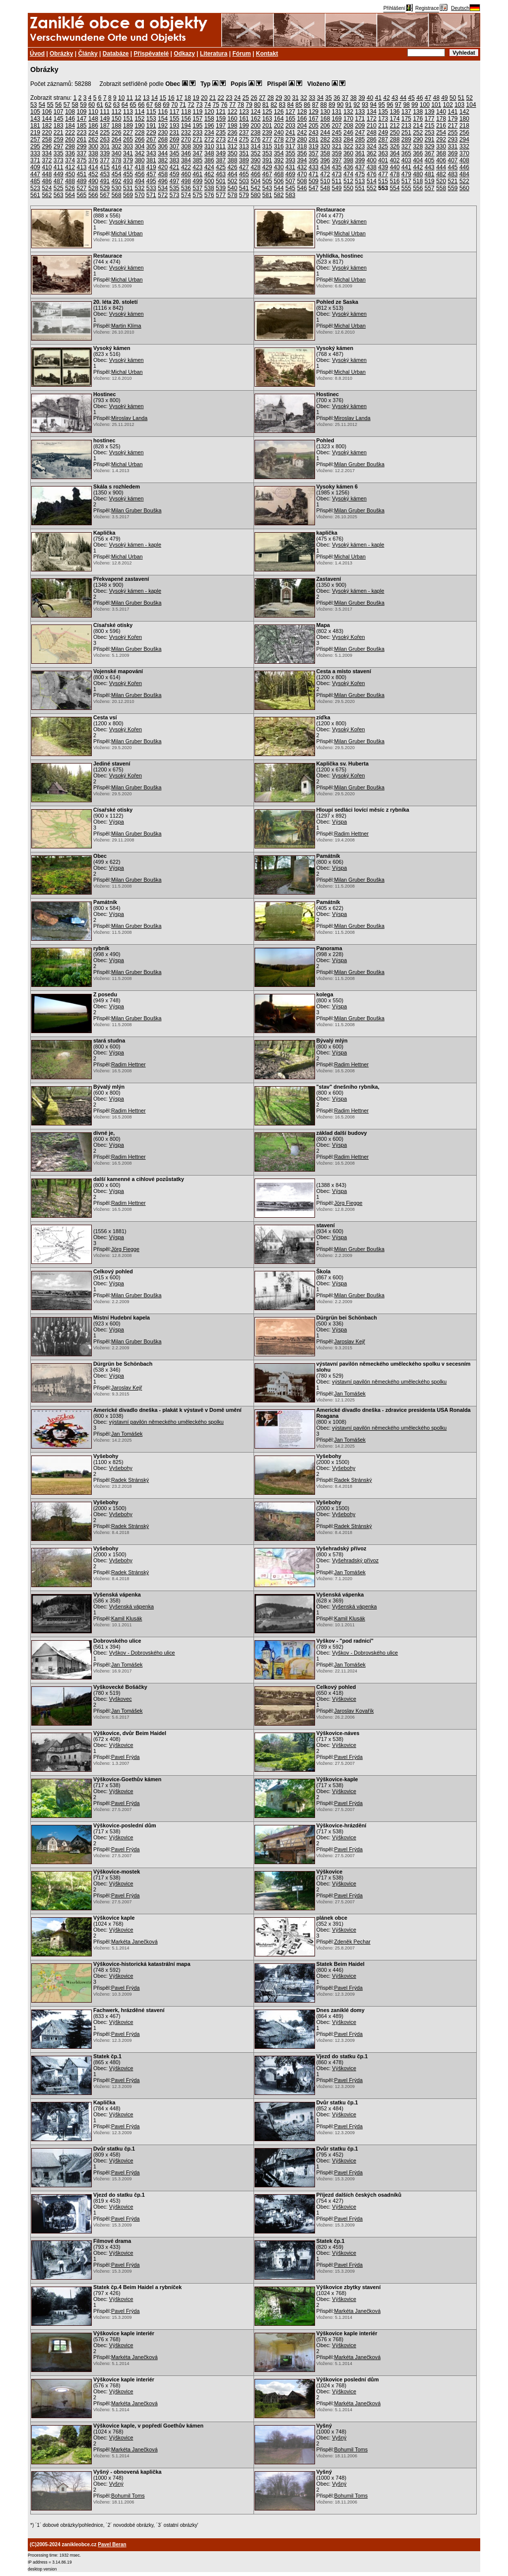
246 (348, 132)
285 (360, 139)
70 (174, 104)
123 (244, 111)
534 (163, 188)
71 (183, 104)
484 (464, 174)
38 (353, 97)
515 (383, 181)
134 (372, 111)
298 (70, 146)
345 (175, 153)
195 (197, 125)
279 (290, 139)
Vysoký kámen (126, 221)
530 (117, 188)
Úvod (37, 53)
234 (209, 132)
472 (325, 174)
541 (244, 188)
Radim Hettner (351, 833)
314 (255, 146)
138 (418, 111)
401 (383, 160)
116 (163, 111)
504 (255, 181)
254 (441, 132)
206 (325, 125)
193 (175, 125)
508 (302, 181)
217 (453, 125)
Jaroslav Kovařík (354, 1711)
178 (441, 118)
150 (117, 118)
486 (47, 181)
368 (441, 153)
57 (67, 104)
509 (313, 181)
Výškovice (344, 1699)
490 (93, 181)
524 (47, 188)
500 (209, 181)
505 (267, 181)
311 (221, 146)
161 (244, 118)
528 (93, 188)
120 (209, 111)
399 (360, 160)
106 (47, 111)
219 (35, 132)
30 (287, 97)
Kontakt (267, 53)
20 (204, 97)
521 (453, 181)
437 (360, 167)
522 (464, 181)
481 (430, 174)
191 (151, 125)
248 (372, 132)
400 (372, 160)
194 (186, 125)
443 (430, 167)
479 (406, 174)
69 (166, 104)
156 (186, 118)
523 (35, 188)
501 (221, 181)
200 (255, 125)
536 (186, 188)
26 (254, 97)
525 (59, 188)
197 (221, 125)
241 (290, 132)
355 (290, 153)
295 (35, 146)
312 (232, 146)
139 (430, 111)
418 (139, 167)
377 (105, 160)
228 (139, 132)
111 (105, 111)
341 (128, 153)
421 (175, 167)
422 (186, 167)
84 (290, 104)
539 (221, 188)
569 (128, 195)
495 (151, 181)
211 (383, 125)
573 (175, 195)
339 (105, 153)
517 (406, 181)
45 (411, 97)
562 (47, 195)
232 (186, 132)
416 (117, 167)
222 (70, 132)
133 (360, 111)
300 (93, 146)
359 (337, 153)
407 (453, 160)
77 (232, 104)
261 (82, 139)
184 (70, 125)
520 (441, 181)
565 (82, 195)
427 (244, 167)
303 (128, 146)
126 (279, 111)
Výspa (116, 822)
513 (360, 181)
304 (139, 146)
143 (35, 118)
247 (360, 132)
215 (430, 125)
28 (270, 97)
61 (100, 104)
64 (125, 104)
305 (151, 146)
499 (197, 181)
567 (105, 195)
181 (35, 125)
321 (337, 146)
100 (425, 104)
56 (58, 104)
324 (372, 146)
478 (395, 174)
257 (35, 139)
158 (209, 118)
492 (117, 181)
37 (345, 97)
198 (232, 125)
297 (59, 146)
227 (128, 132)
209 (360, 125)
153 (151, 118)
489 (82, 181)
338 (93, 153)
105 (35, 111)
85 (299, 104)
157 (197, 118)
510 (325, 181)
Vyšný (339, 2437)
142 (464, 111)
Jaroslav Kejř (349, 1341)
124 (255, 111)
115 (151, 111)
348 (209, 153)
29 (278, 97)
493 (128, 181)
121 (221, 111)
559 (453, 188)
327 (406, 146)
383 (175, 160)
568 (117, 195)
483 (453, 174)
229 (151, 132)
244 (325, 132)
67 (149, 104)
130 (325, 111)
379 (128, 160)
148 (93, 118)
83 (282, 104)
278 (279, 139)
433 (313, 167)
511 (337, 181)
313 (244, 146)
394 (302, 160)
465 (244, 174)
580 (255, 195)
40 (370, 97)
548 (325, 188)
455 (128, 174)
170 (348, 118)
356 (302, 153)
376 (93, 160)
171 (360, 118)
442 (418, 167)
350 (232, 153)
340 (117, 153)
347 (197, 153)
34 (320, 97)
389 (244, 160)
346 (186, 153)
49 (444, 97)
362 (372, 153)
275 (244, 139)
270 (186, 139)
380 (139, 160)
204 (302, 125)
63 (116, 104)
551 (360, 188)
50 (452, 97)
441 (406, 167)
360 (348, 153)
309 (197, 146)
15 (163, 97)
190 (139, 125)
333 (35, 153)
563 (59, 195)
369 (453, 153)
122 (232, 111)
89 (331, 104)
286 (372, 139)
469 (290, 174)
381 (151, 160)
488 (70, 181)
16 (171, 97)
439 (383, 167)
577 (221, 195)
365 (406, 153)
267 (151, 139)
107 (59, 111)
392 (279, 160)
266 (139, 139)
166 (302, 118)
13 (146, 97)
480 (418, 174)
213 (406, 125)
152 (139, 118)
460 (186, 174)
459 (175, 174)
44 (403, 97)
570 (139, 195)
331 (453, 146)
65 (132, 104)
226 (117, 132)
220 (47, 132)
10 (121, 97)
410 (47, 167)
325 (383, 146)
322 (348, 146)
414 (93, 167)
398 (348, 160)
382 (163, 160)
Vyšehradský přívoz (355, 1560)
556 (418, 188)
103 (459, 104)
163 (267, 118)
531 (128, 188)
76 (224, 104)
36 (336, 97)
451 (82, 174)
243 (313, 132)
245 (337, 132)
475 (360, 174)
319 (313, 146)
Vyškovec (120, 1699)
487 (59, 181)
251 (406, 132)
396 (325, 160)
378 (117, 160)
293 (453, 139)
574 (186, 195)
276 (255, 139)
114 (139, 111)
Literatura (213, 53)
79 (249, 104)
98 (406, 104)
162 (255, 118)
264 (117, 139)
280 (302, 139)
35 (328, 97)
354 (279, 153)
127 (290, 111)
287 (383, 139)
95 (382, 104)
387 (221, 160)
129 (313, 111)
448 (47, 174)
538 (209, 188)
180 (464, 118)
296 (47, 146)
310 (209, 146)
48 (436, 97)
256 (464, 132)
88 (323, 104)
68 (158, 104)
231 (175, 132)
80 (257, 104)
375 (82, 160)
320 (325, 146)
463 (221, 174)
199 (244, 125)
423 (197, 167)
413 (82, 167)
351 (244, 153)
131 (337, 111)
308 (186, 146)
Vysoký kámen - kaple (135, 545)
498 (186, 181)
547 (313, 188)
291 (430, 139)
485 (35, 181)
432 (302, 167)
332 (464, 146)
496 (163, 181)
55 (50, 104)
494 (139, 181)
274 (232, 139)
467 (267, 174)
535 (175, 188)
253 (430, 132)
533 (151, 188)
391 (267, 160)
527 (82, 188)
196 (209, 125)
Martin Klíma (126, 326)
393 (290, 160)
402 (395, 160)
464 (232, 174)
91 (348, 104)
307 (175, 146)
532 (139, 188)
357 (313, 153)
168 (325, 118)
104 (471, 104)
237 (244, 132)
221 (59, 132)
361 (360, 153)
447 (35, 174)
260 (70, 139)
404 (418, 160)
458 (163, 174)
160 (232, 118)
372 (47, 160)
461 (197, 174)
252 (418, 132)
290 (418, 139)
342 (139, 153)
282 (325, 139)
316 (279, 146)
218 (464, 125)
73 (199, 104)
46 (419, 97)
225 (105, 132)
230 (163, 132)
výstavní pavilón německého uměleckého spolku (389, 1382)
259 (59, 139)
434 (325, 167)
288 (395, 139)
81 (265, 104)
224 (93, 132)
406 (441, 160)
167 (313, 118)
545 (290, 188)
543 (267, 188)
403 (406, 160)
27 (262, 97)
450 (70, 174)
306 (163, 146)
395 (313, 160)
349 (221, 153)
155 (175, 118)
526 (70, 188)
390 (255, 160)
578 (232, 195)
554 (395, 188)
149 (105, 118)
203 (290, 125)
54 (42, 104)
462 (209, 174)
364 (395, 153)
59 (83, 104)
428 (255, 167)
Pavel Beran (112, 2544)
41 (378, 97)
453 (105, 174)
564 (70, 195)
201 (267, 125)
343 (151, 153)
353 (267, 153)
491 (105, 181)
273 (221, 139)
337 (82, 153)
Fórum (241, 53)
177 (430, 118)
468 (279, 174)
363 (383, 153)
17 (179, 97)
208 (348, 125)
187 (105, 125)
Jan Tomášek (350, 1393)
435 (337, 167)
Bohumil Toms (351, 2449)
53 (33, 104)
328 (418, 146)
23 (229, 97)
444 (441, 167)
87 (315, 104)
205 (313, 125)
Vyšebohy (120, 1468)
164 (279, 118)
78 (241, 104)
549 (337, 188)
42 (386, 97)
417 (128, 167)
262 (93, 139)
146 (70, 118)
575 (197, 195)
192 (163, 125)
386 (209, 160)
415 (105, 167)
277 (267, 139)
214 (418, 125)
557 (430, 188)
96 (389, 104)
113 (128, 111)
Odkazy (184, 53)
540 (232, 188)
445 (453, 167)
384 (186, 160)
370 (464, 153)
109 (82, 111)
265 (128, 139)
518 (418, 181)
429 (267, 167)
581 (267, 195)
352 (255, 153)
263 (105, 139)
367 (430, 153)
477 (383, 174)
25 (246, 97)
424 (209, 167)
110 (93, 111)
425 (221, 167)
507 (290, 181)
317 (290, 146)
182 (47, 125)
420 (163, 167)
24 (237, 97)
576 (209, 195)
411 (59, 167)
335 (59, 153)
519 (430, 181)
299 (82, 146)
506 (279, 181)
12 (137, 97)
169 (337, 118)
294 (464, 139)
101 (436, 104)
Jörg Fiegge (348, 1203)
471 (313, 174)
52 (469, 97)
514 (372, 181)
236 (232, 132)
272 (209, 139)
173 (383, 118)
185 (82, 125)
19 (195, 97)
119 (197, 111)
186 (93, 125)
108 (70, 111)
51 (461, 97)
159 (221, 118)
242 (302, 132)
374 (70, 160)
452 (93, 174)
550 (348, 188)
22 (220, 97)
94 (373, 104)
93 (365, 104)
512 (348, 181)
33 (312, 97)
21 (212, 97)
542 (255, 188)
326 (395, 146)
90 (340, 104)
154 (163, 118)
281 (313, 139)
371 (35, 160)
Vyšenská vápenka (131, 1606)
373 (59, 160)
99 (414, 104)
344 (163, 153)
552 (372, 188)
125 (267, 111)
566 (93, 195)
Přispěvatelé (151, 53)
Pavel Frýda (125, 1757)
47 (428, 97)
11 (130, 97)
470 (302, 174)
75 (215, 104)
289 (406, 139)
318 (302, 146)
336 (70, 153)
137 (406, 111)
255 (453, 132)
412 (70, 167)
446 (464, 167)
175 (406, 118)
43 (394, 97)
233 (197, 132)
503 (244, 181)
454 (117, 174)
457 (151, 174)
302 (117, 146)
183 (59, 125)
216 (441, 125)
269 (175, 139)
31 (295, 97)
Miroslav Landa (129, 418)
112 (117, 111)
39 (361, 97)
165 (290, 118)
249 (383, 132)
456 (139, 174)
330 (441, 146)
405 (430, 160)
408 (464, 160)
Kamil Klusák (126, 1618)
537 (197, 188)
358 (325, 153)
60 (91, 104)
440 (395, 167)
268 (163, 139)
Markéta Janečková (134, 1942)
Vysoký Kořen (125, 637)
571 (151, 195)
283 (337, 139)
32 (303, 97)
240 (279, 132)
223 (82, 132)
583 (290, 195)
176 (418, 118)
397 (337, 160)
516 (395, 181)
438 (372, 167)
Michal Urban (127, 233)
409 (35, 167)
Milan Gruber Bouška (359, 464)
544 (279, 188)
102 (448, 104)
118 (186, 111)
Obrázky (61, 53)
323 (360, 146)
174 (395, 118)
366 (418, 153)
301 (105, 146)
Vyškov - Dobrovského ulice (142, 1653)
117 (175, 111)
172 (372, 118)
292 (441, 139)
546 (302, 188)
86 (307, 104)
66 (141, 104)
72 (191, 104)
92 (356, 104)
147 (82, 118)
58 (75, 104)
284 (348, 139)
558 (441, 188)
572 (163, 195)
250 (395, 132)
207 (337, 125)
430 (279, 167)
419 (151, 167)
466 (255, 174)
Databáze (116, 53)
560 (464, 188)
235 (221, 132)
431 (290, 167)
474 (348, 174)
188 (117, 125)
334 (47, 153)
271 (197, 139)
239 (267, 132)
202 (279, 125)
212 (395, 125)
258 (47, 139)
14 (154, 97)
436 (348, 167)
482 (441, 174)
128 (302, 111)
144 (47, 118)
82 (273, 104)
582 (279, 195)
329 (430, 146)
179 (453, 118)
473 (337, 174)
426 (232, 167)
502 (232, 181)
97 (398, 104)
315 (267, 146)
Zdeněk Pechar (352, 1942)
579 (244, 195)
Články (87, 53)
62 (108, 104)
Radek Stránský (130, 1480)
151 (128, 118)
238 (255, 132)
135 (383, 111)
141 (453, 111)
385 (197, 160)
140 (441, 111)
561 (35, 195)
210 (372, 125)
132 (348, 111)
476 (372, 174)
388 (232, 160)
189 (128, 125)
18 (188, 97)
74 (207, 104)
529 (105, 188)
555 (406, 188)
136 (395, 111)
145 (59, 118)
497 (175, 181)
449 (59, 174)
